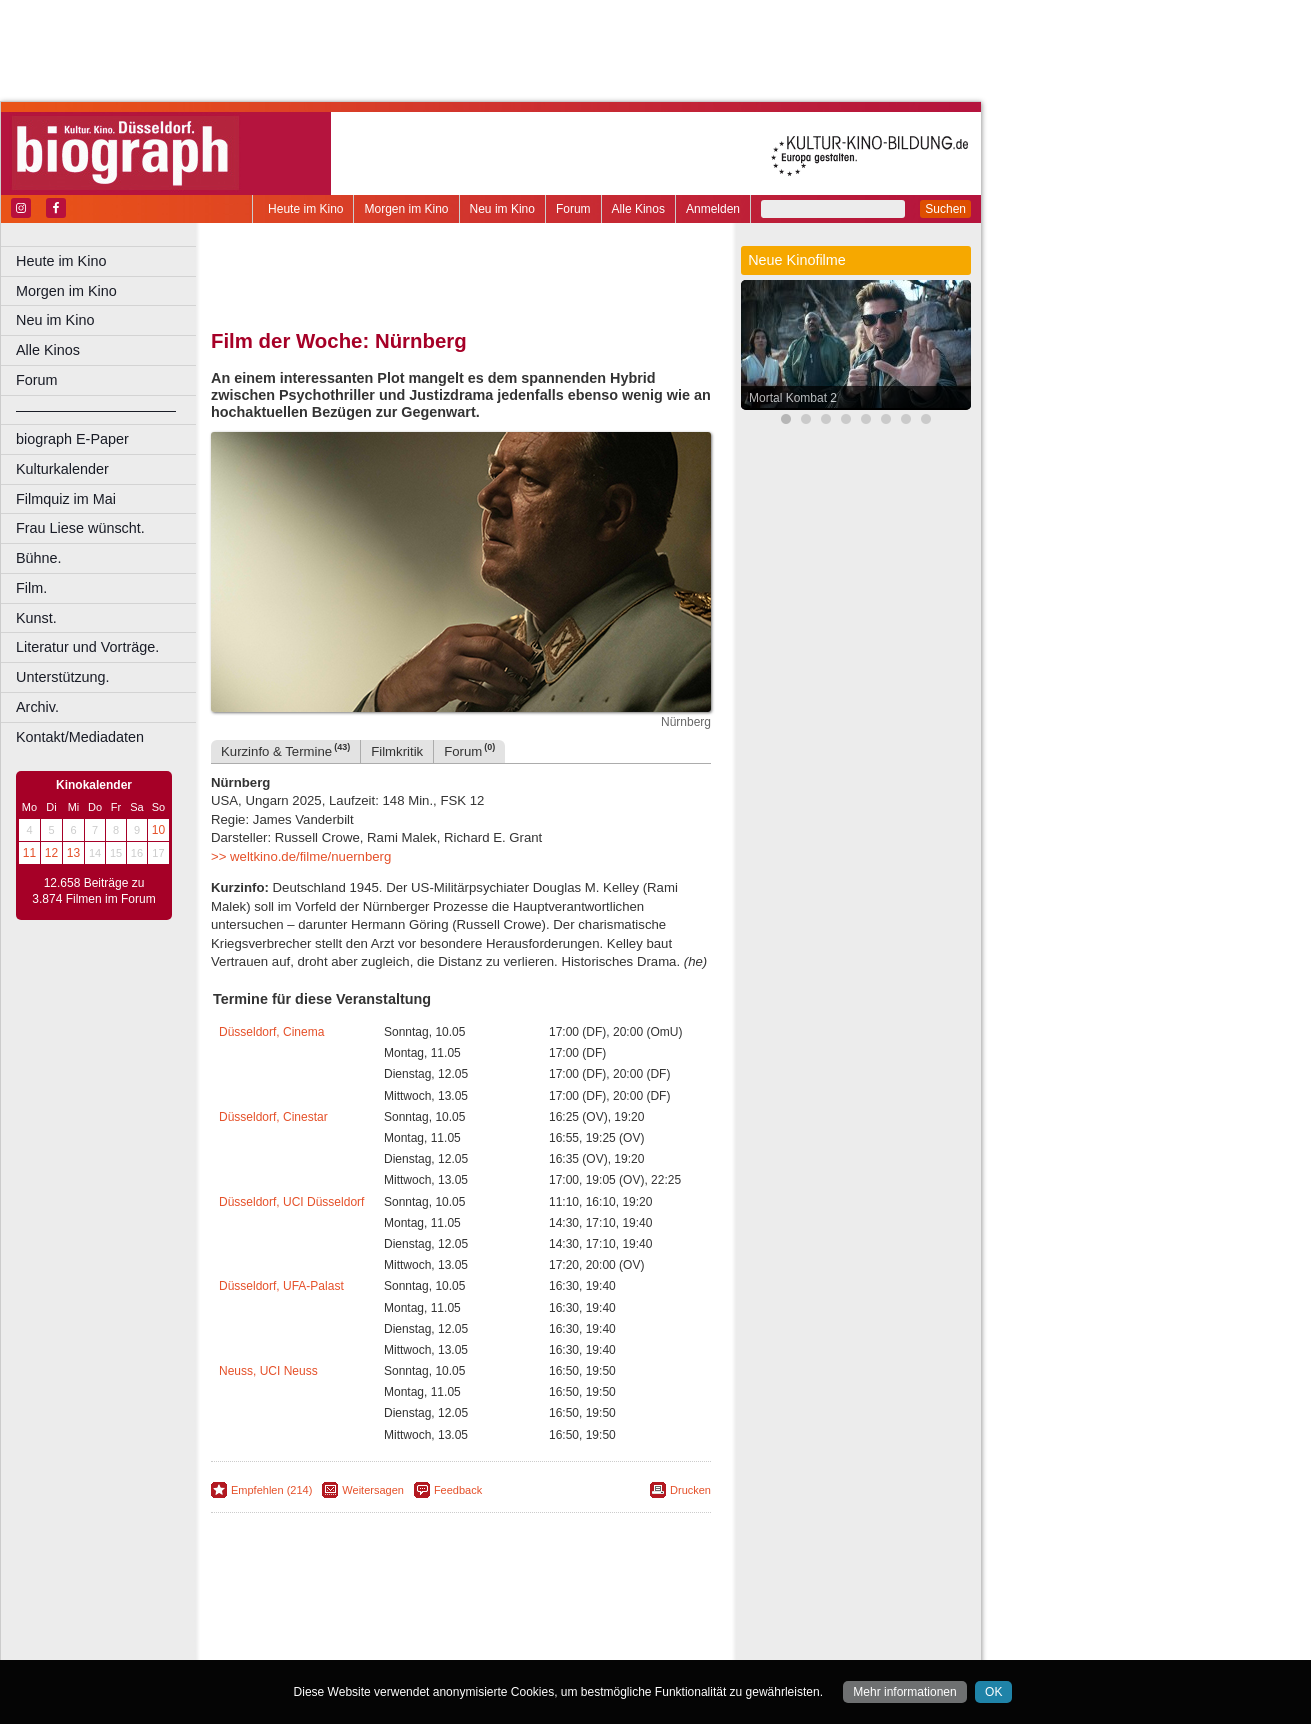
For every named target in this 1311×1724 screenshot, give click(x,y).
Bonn (351, 1644)
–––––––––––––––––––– (96, 410)
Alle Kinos (638, 209)
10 (158, 830)
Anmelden (713, 209)
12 (51, 853)
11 (29, 853)
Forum (573, 209)
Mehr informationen (904, 1692)
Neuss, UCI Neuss (268, 1371)
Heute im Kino (305, 209)
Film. (31, 588)
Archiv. (37, 707)
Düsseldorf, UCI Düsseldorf (291, 1202)
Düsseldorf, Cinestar (273, 1117)
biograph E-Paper (72, 439)
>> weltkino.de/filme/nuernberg (301, 856)
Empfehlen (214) (271, 1490)
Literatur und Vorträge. (87, 647)
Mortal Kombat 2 (793, 398)
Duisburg (609, 1644)
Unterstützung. (63, 677)
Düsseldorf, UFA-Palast (281, 1286)
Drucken (690, 1490)
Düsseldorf (549, 1644)
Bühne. (39, 558)
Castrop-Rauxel (412, 1644)
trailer (461, 1628)
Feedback (458, 1490)
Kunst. (36, 618)
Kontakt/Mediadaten (80, 737)
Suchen (945, 209)
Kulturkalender (62, 469)
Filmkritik (397, 751)
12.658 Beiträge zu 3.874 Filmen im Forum (93, 891)
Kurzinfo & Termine (285, 750)
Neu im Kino (502, 209)
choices (354, 1628)
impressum (471, 1611)
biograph (300, 1628)
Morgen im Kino (406, 209)
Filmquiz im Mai (66, 499)
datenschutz (542, 1611)
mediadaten (616, 1611)
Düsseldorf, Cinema (271, 1032)
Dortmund (487, 1644)
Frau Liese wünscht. (80, 528)
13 (73, 853)
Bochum (308, 1644)
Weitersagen (373, 1490)
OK (993, 1692)
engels (401, 1628)
